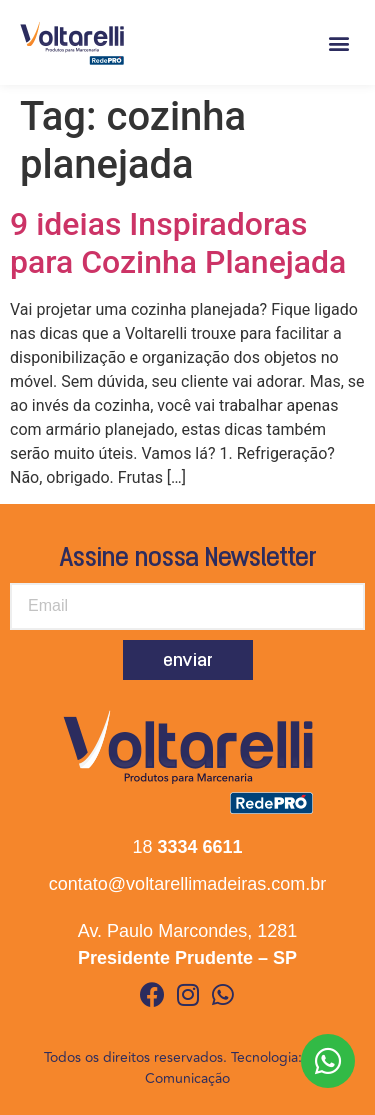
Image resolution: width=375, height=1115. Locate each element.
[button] (338, 42)
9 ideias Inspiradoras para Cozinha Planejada (178, 243)
